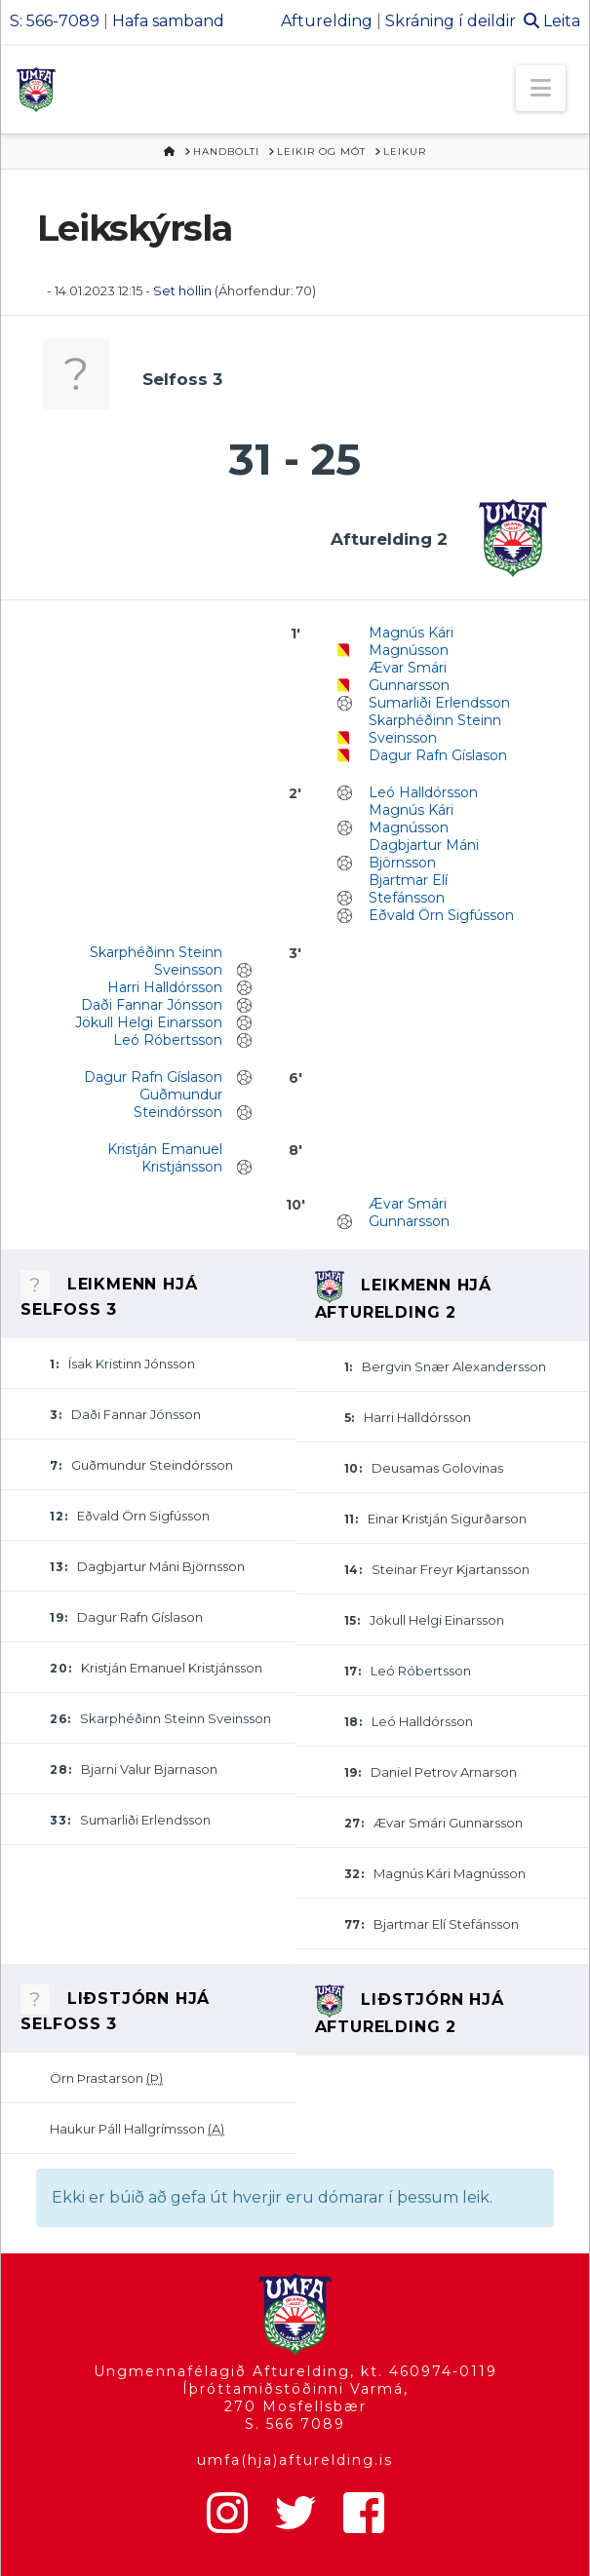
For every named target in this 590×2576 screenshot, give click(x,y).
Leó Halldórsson (423, 792)
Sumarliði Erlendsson (439, 702)
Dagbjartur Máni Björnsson (424, 853)
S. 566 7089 (295, 2424)
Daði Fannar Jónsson (151, 1005)
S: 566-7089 (54, 21)
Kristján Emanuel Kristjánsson (164, 1157)
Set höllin (182, 290)
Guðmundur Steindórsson (178, 1103)
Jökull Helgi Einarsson (148, 1022)
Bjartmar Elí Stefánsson (408, 888)
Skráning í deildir (450, 21)
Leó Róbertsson (167, 1040)
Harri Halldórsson (164, 987)
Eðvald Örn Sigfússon (441, 915)
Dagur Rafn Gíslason (438, 755)
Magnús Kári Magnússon (411, 641)
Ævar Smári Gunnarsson (409, 676)
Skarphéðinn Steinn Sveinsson (435, 729)
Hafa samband (168, 21)
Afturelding (327, 21)
